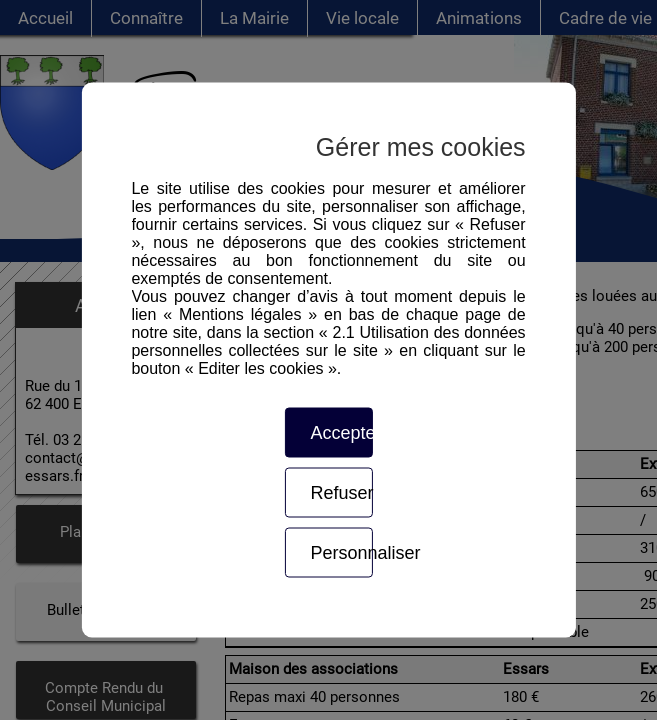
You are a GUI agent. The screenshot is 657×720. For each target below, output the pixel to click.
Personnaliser (341, 553)
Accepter (341, 433)
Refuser (341, 493)
